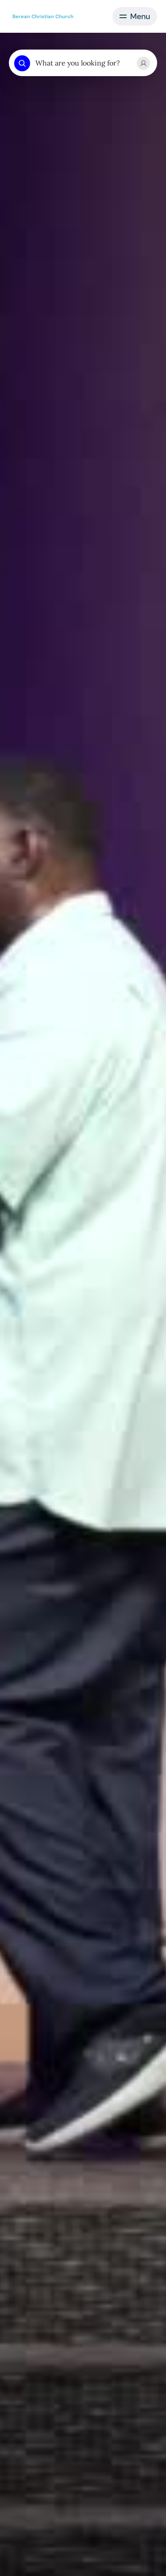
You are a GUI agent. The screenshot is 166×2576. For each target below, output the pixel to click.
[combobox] (82, 63)
